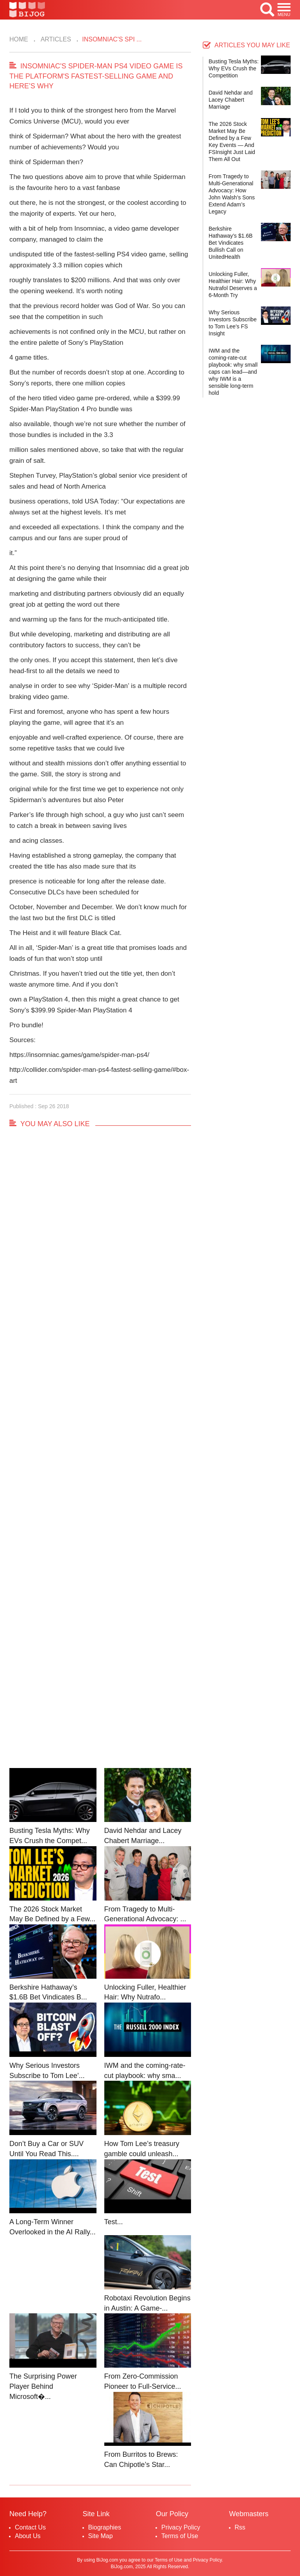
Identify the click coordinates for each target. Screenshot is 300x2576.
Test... (113, 2222)
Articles (55, 39)
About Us (28, 2536)
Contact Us (30, 2527)
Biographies (104, 2527)
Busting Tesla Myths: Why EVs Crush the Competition (234, 68)
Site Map (100, 2536)
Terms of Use (179, 2536)
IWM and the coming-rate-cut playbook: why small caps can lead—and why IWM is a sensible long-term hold (233, 372)
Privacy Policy (180, 2527)
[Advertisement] (100, 1455)
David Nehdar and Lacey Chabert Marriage (231, 100)
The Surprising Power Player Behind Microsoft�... (43, 2386)
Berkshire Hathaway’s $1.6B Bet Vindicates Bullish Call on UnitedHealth (231, 243)
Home (18, 39)
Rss (240, 2527)
